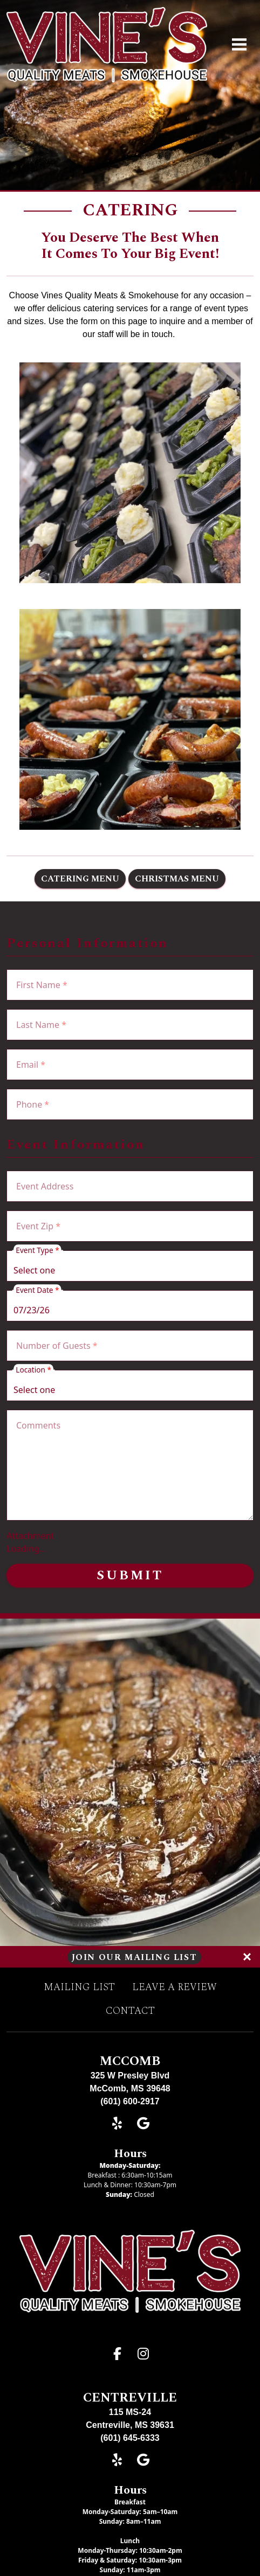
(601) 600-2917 (129, 2101)
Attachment (30, 1536)
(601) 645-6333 (129, 2437)
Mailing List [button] (79, 1987)
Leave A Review (174, 1987)
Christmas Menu (177, 878)
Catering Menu (80, 878)
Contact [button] (130, 2011)
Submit (130, 1575)
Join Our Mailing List (134, 1956)
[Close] (247, 1957)
